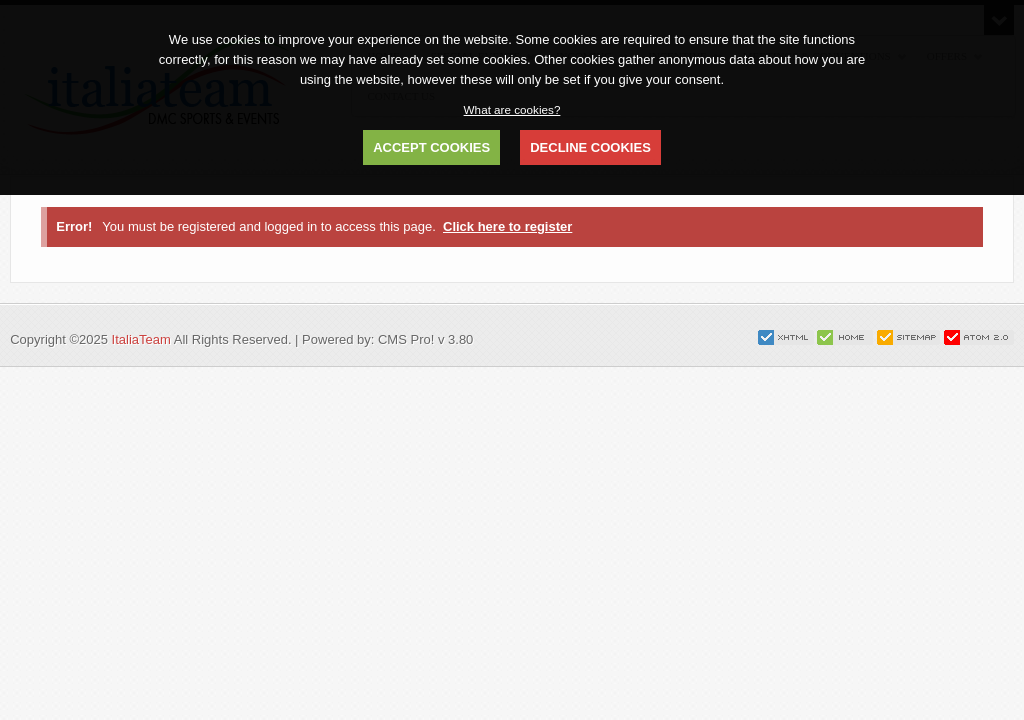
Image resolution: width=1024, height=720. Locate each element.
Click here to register (507, 226)
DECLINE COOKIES (590, 147)
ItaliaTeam (141, 339)
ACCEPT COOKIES (431, 147)
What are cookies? (512, 109)
